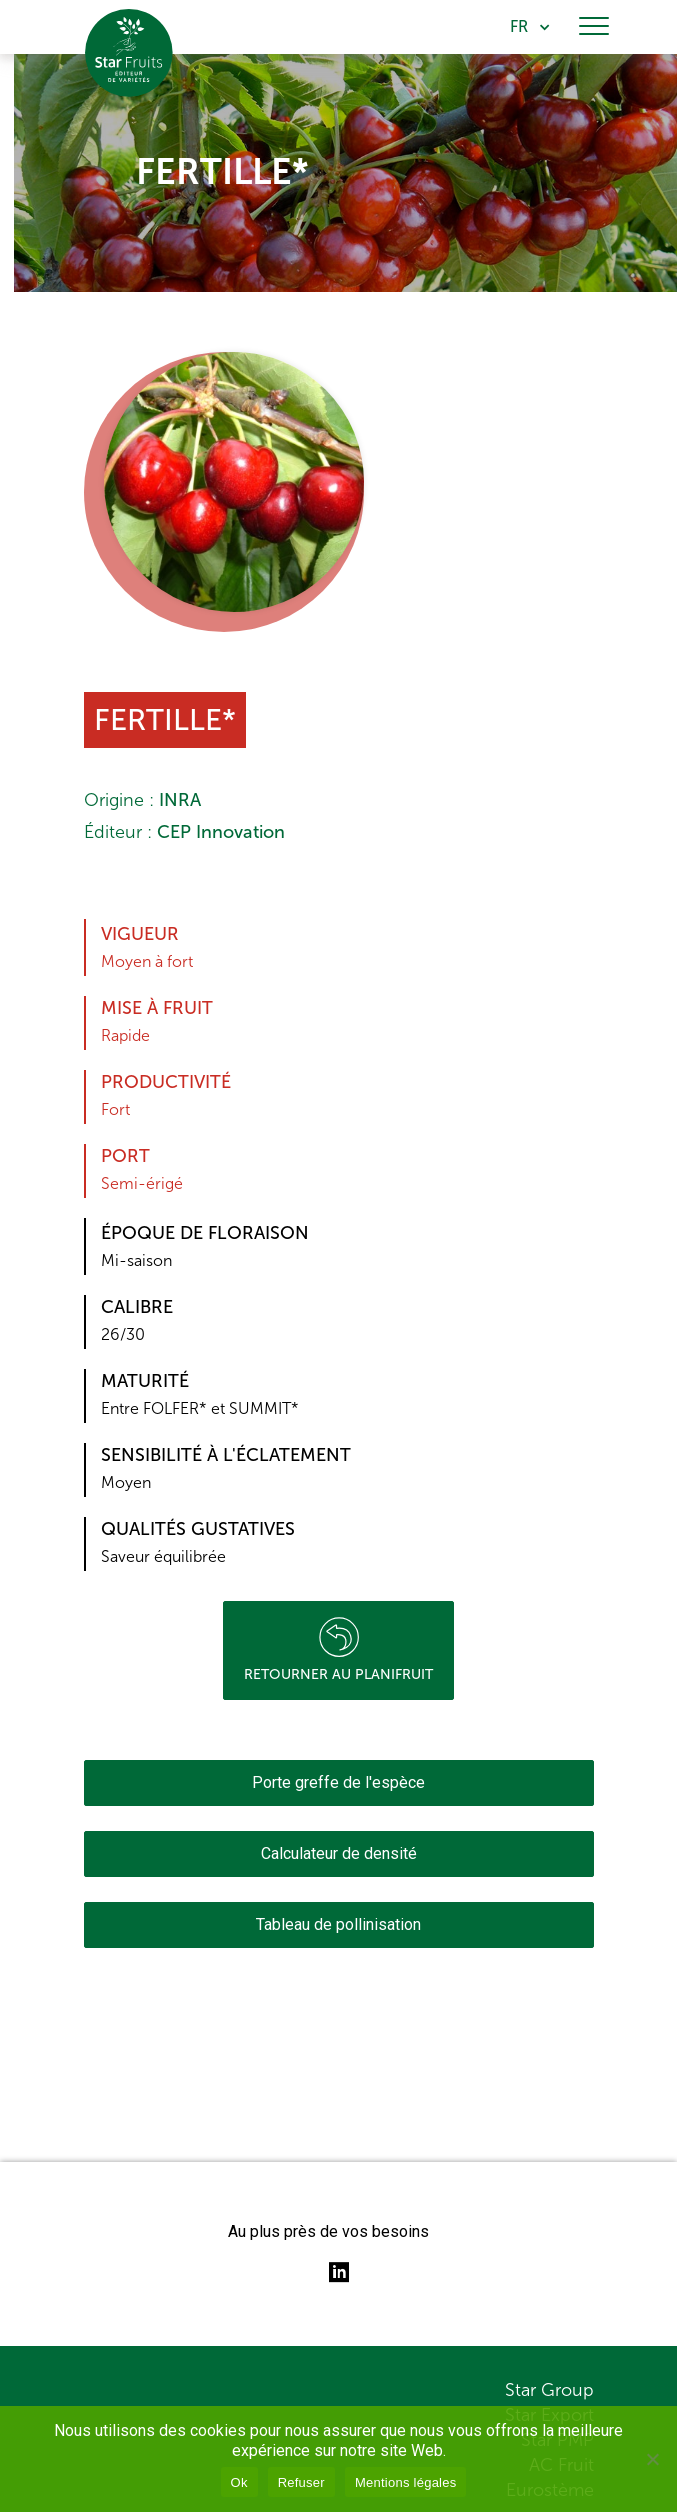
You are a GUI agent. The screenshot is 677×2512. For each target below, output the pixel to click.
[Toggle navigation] (594, 27)
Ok (239, 2482)
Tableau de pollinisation (338, 1924)
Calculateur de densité (339, 1853)
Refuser (301, 2482)
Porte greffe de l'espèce (338, 1782)
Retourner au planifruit (338, 1650)
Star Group (549, 2390)
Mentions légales (406, 2482)
